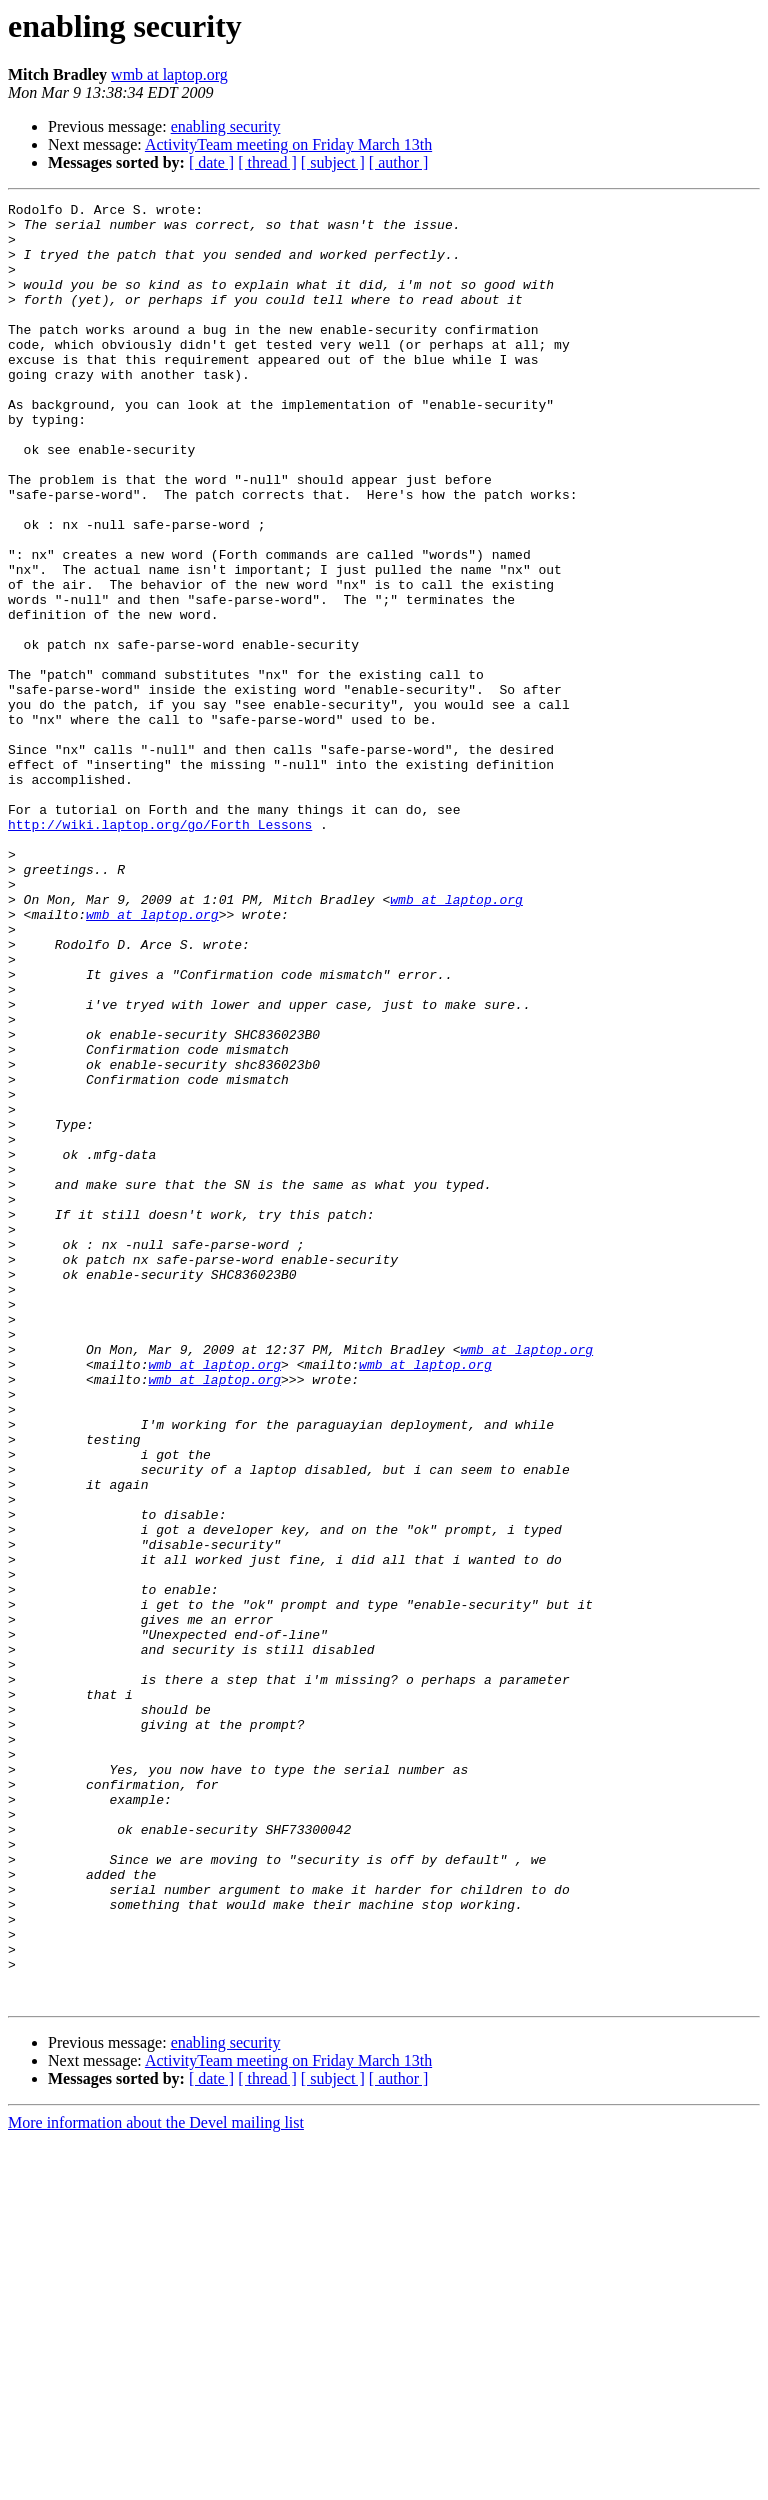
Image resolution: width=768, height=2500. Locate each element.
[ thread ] (267, 162)
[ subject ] (333, 162)
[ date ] (211, 162)
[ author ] (399, 162)
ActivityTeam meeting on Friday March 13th (288, 144)
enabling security (226, 126)
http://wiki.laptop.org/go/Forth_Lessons (160, 950)
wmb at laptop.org (169, 74)
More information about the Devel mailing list (156, 2482)
